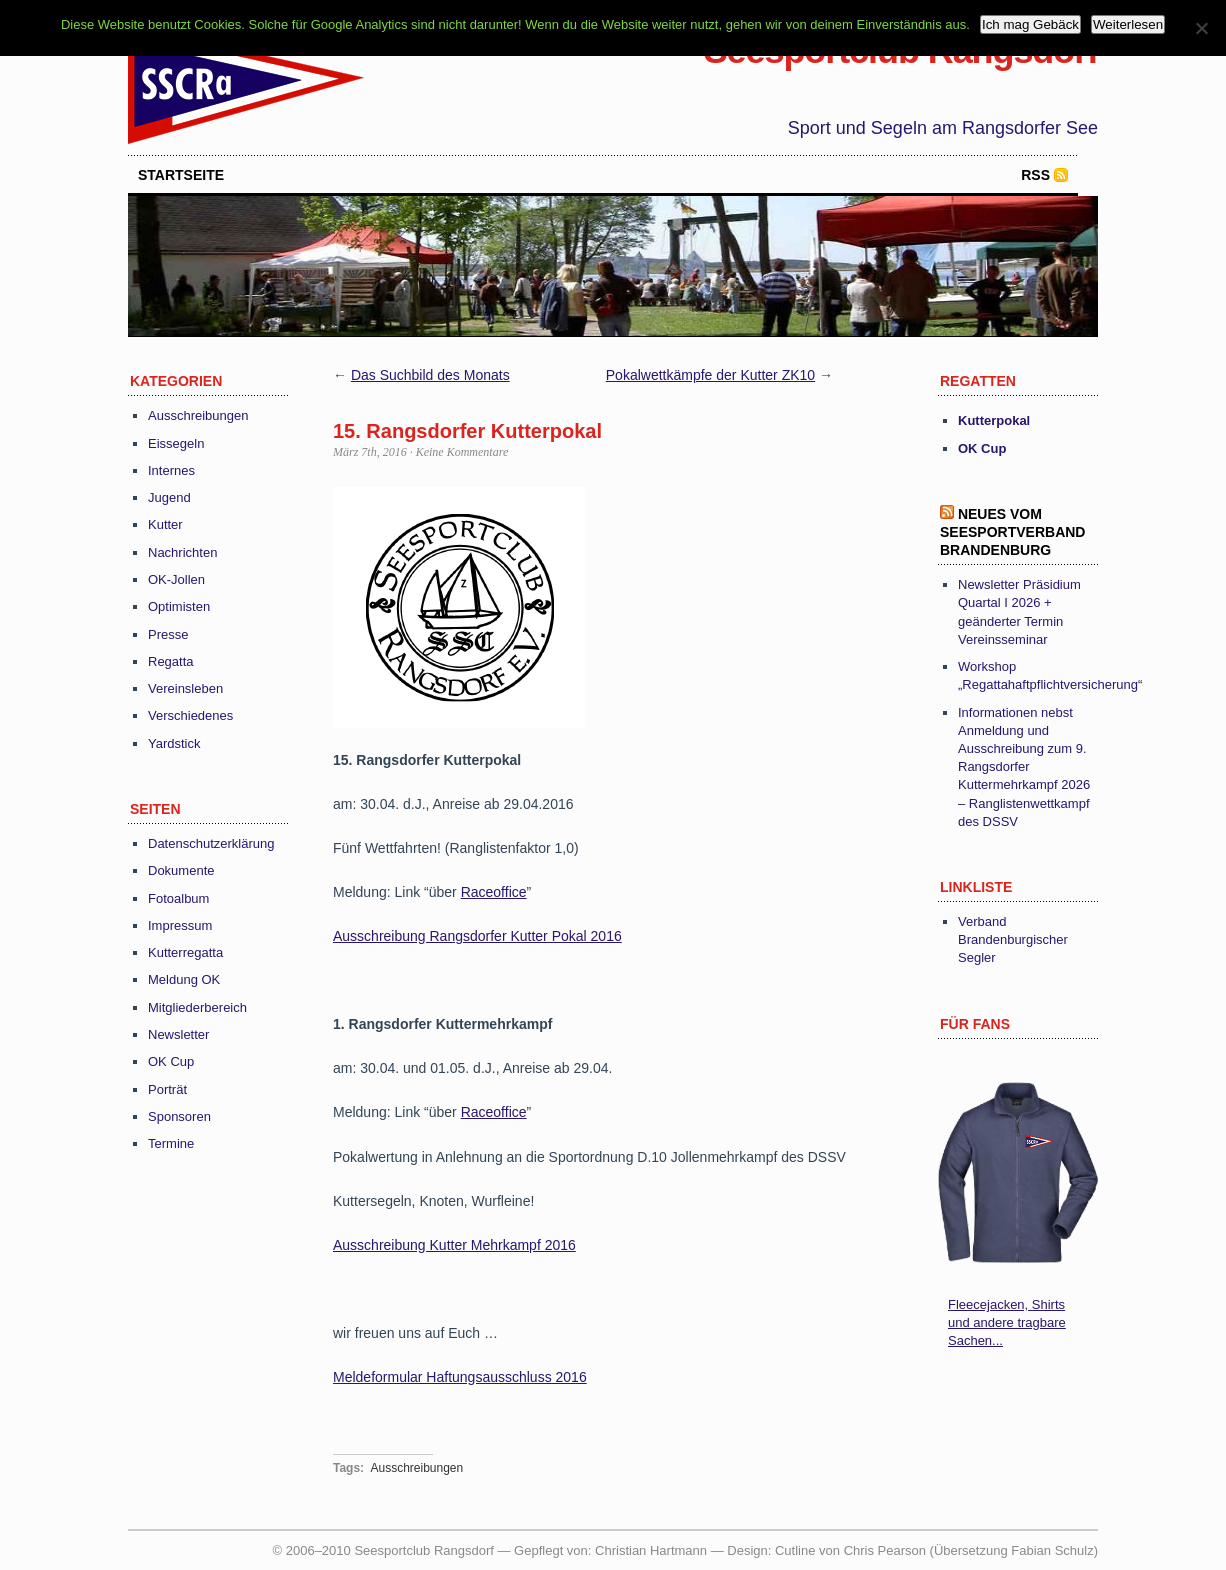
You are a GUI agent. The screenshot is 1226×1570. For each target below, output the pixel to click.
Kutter (165, 524)
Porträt (167, 1089)
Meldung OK (184, 979)
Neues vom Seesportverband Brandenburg (1012, 532)
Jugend (169, 497)
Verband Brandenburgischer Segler (1013, 939)
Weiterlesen (1128, 24)
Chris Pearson (885, 1550)
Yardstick (174, 743)
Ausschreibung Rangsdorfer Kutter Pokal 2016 (477, 936)
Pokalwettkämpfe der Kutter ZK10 (710, 375)
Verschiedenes (190, 715)
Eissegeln (176, 443)
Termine (171, 1143)
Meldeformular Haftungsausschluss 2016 (460, 1377)
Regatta (171, 661)
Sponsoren (179, 1116)
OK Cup (171, 1061)
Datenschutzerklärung (211, 843)
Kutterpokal (994, 420)
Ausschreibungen (198, 415)
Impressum (180, 925)
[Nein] (1201, 28)
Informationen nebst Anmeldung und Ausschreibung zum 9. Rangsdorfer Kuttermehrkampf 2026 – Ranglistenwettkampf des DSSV (1024, 767)
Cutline (795, 1550)
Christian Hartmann (651, 1550)
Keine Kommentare (462, 452)
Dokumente (181, 870)
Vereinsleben (185, 688)
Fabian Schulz (1052, 1550)
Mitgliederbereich (197, 1007)
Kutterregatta (185, 952)
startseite (181, 175)
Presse (168, 634)
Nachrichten (182, 552)
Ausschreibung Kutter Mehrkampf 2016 (454, 1245)
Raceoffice (494, 892)
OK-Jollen (176, 579)
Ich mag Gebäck (1030, 24)
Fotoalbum (178, 898)
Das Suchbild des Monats (430, 375)
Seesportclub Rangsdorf (901, 50)
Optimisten (179, 606)
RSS (1035, 175)
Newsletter (178, 1034)
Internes (171, 470)
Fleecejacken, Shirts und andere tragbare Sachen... (1007, 1322)
